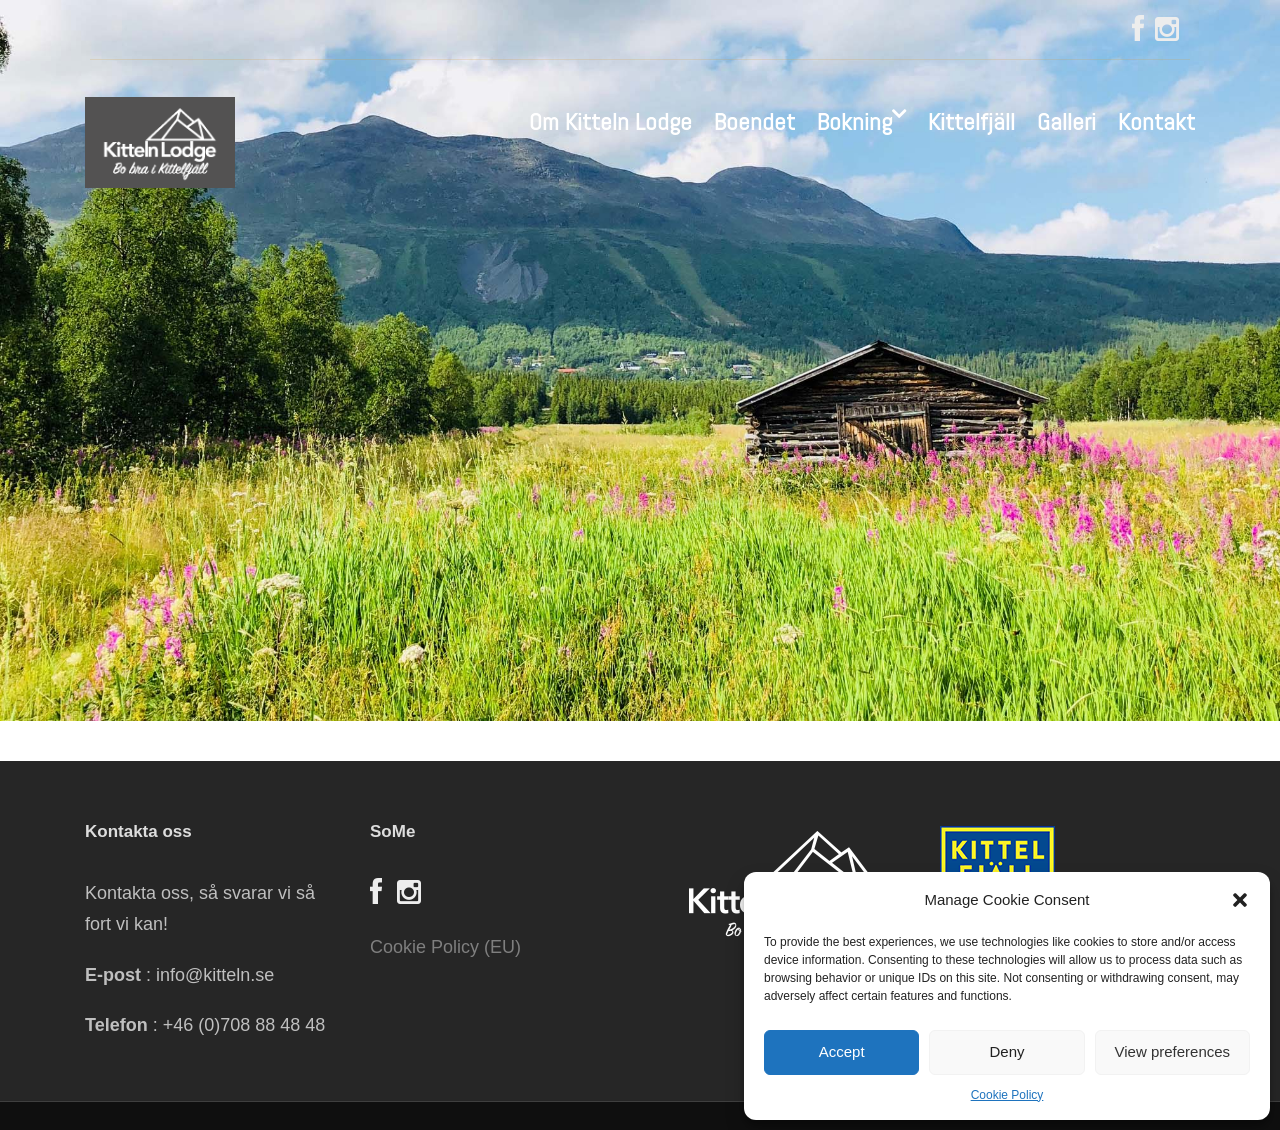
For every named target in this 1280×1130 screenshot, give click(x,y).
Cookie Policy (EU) (445, 947)
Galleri (1066, 121)
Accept (842, 1051)
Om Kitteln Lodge (610, 121)
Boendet (754, 121)
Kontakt (1156, 121)
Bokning (854, 121)
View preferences (1173, 1051)
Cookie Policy (1007, 1095)
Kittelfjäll (971, 121)
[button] (1240, 900)
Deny (1006, 1051)
